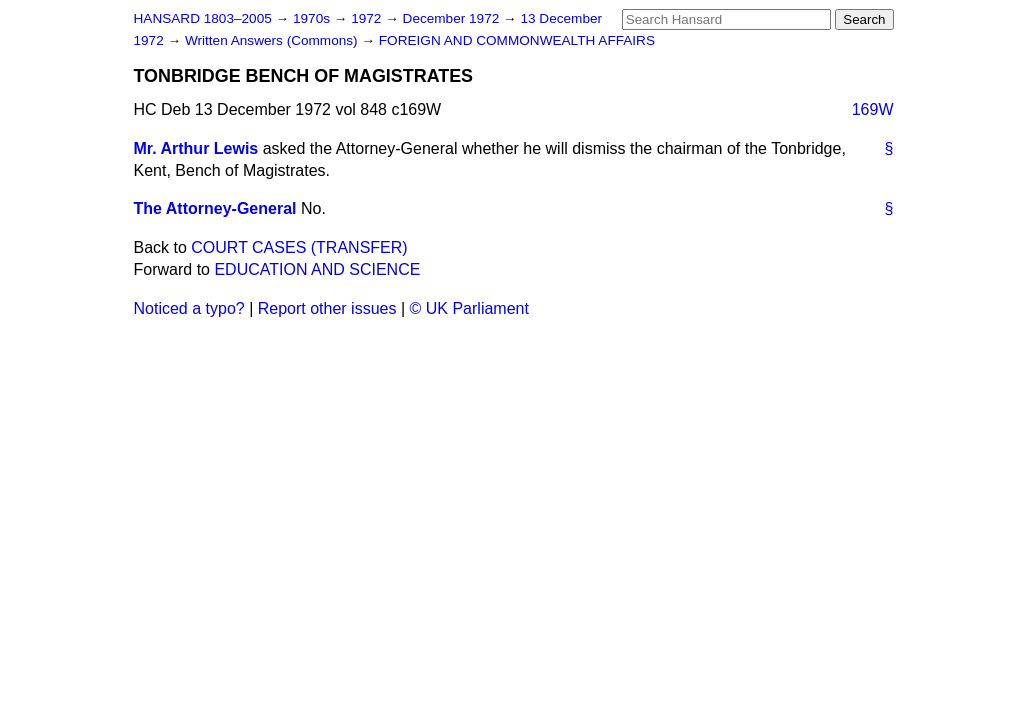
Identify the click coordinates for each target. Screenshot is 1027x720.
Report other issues (327, 308)
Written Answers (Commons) (273, 40)
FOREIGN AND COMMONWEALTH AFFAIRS (517, 40)
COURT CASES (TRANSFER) (299, 247)
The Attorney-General (215, 208)
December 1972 (453, 18)
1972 (368, 18)
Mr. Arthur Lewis (196, 148)
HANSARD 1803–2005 (203, 18)
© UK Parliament (469, 308)
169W (873, 109)
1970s (313, 18)
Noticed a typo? (189, 308)
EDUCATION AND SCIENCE (317, 269)
